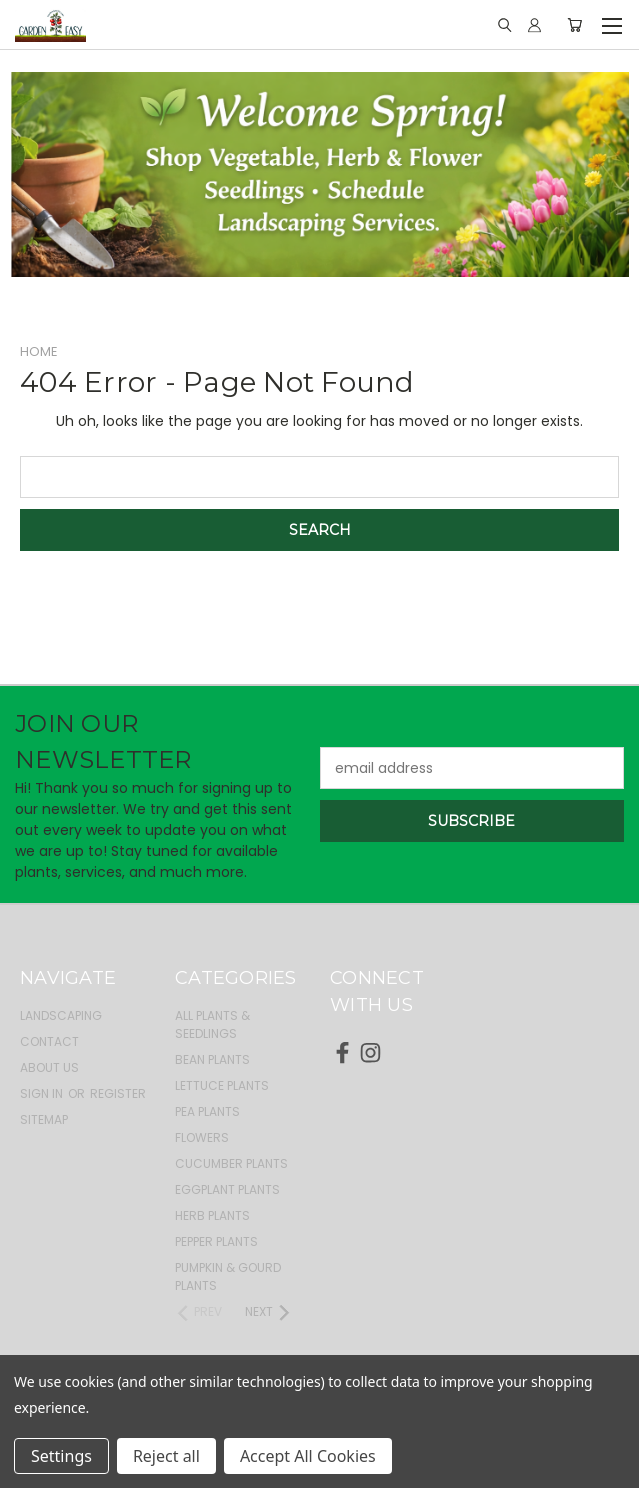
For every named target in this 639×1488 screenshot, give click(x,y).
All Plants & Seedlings (212, 1024)
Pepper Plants (216, 1241)
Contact (49, 1041)
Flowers (202, 1137)
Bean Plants (212, 1059)
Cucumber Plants (231, 1163)
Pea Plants (207, 1111)
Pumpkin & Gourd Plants (228, 1276)
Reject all (166, 1456)
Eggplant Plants (227, 1189)
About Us (49, 1067)
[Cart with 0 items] (574, 25)
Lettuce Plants (222, 1085)
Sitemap (44, 1119)
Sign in (43, 1093)
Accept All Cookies (308, 1456)
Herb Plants (212, 1215)
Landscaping (61, 1015)
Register (118, 1093)
